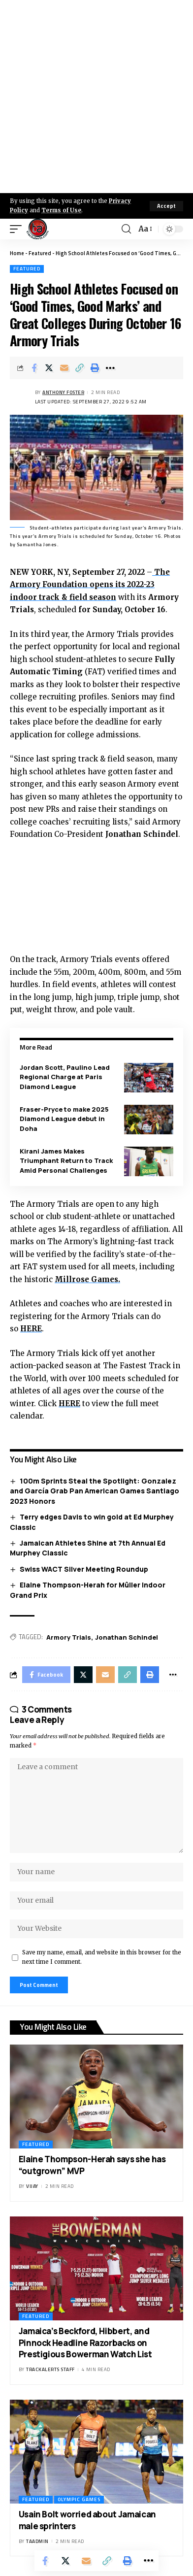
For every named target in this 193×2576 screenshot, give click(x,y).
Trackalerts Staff (50, 2369)
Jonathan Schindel (126, 1637)
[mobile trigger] (18, 229)
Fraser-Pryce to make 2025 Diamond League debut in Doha (64, 1119)
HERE (31, 1328)
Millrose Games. (87, 1279)
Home (17, 253)
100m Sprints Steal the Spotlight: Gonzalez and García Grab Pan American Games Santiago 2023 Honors (94, 1491)
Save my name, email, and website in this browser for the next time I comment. (101, 1957)
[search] (126, 229)
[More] (110, 368)
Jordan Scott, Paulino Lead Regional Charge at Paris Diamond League (65, 1077)
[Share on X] (49, 368)
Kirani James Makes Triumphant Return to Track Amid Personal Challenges (66, 1161)
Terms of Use (61, 210)
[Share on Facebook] (34, 368)
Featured (40, 253)
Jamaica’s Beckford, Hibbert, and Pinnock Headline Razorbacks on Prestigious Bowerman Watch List (85, 2342)
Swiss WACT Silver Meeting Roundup (84, 1569)
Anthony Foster (63, 392)
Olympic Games (79, 2499)
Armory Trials (68, 1637)
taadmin (37, 2541)
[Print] (95, 368)
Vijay (32, 2186)
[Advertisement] (96, 96)
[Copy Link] (80, 368)
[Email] (64, 368)
